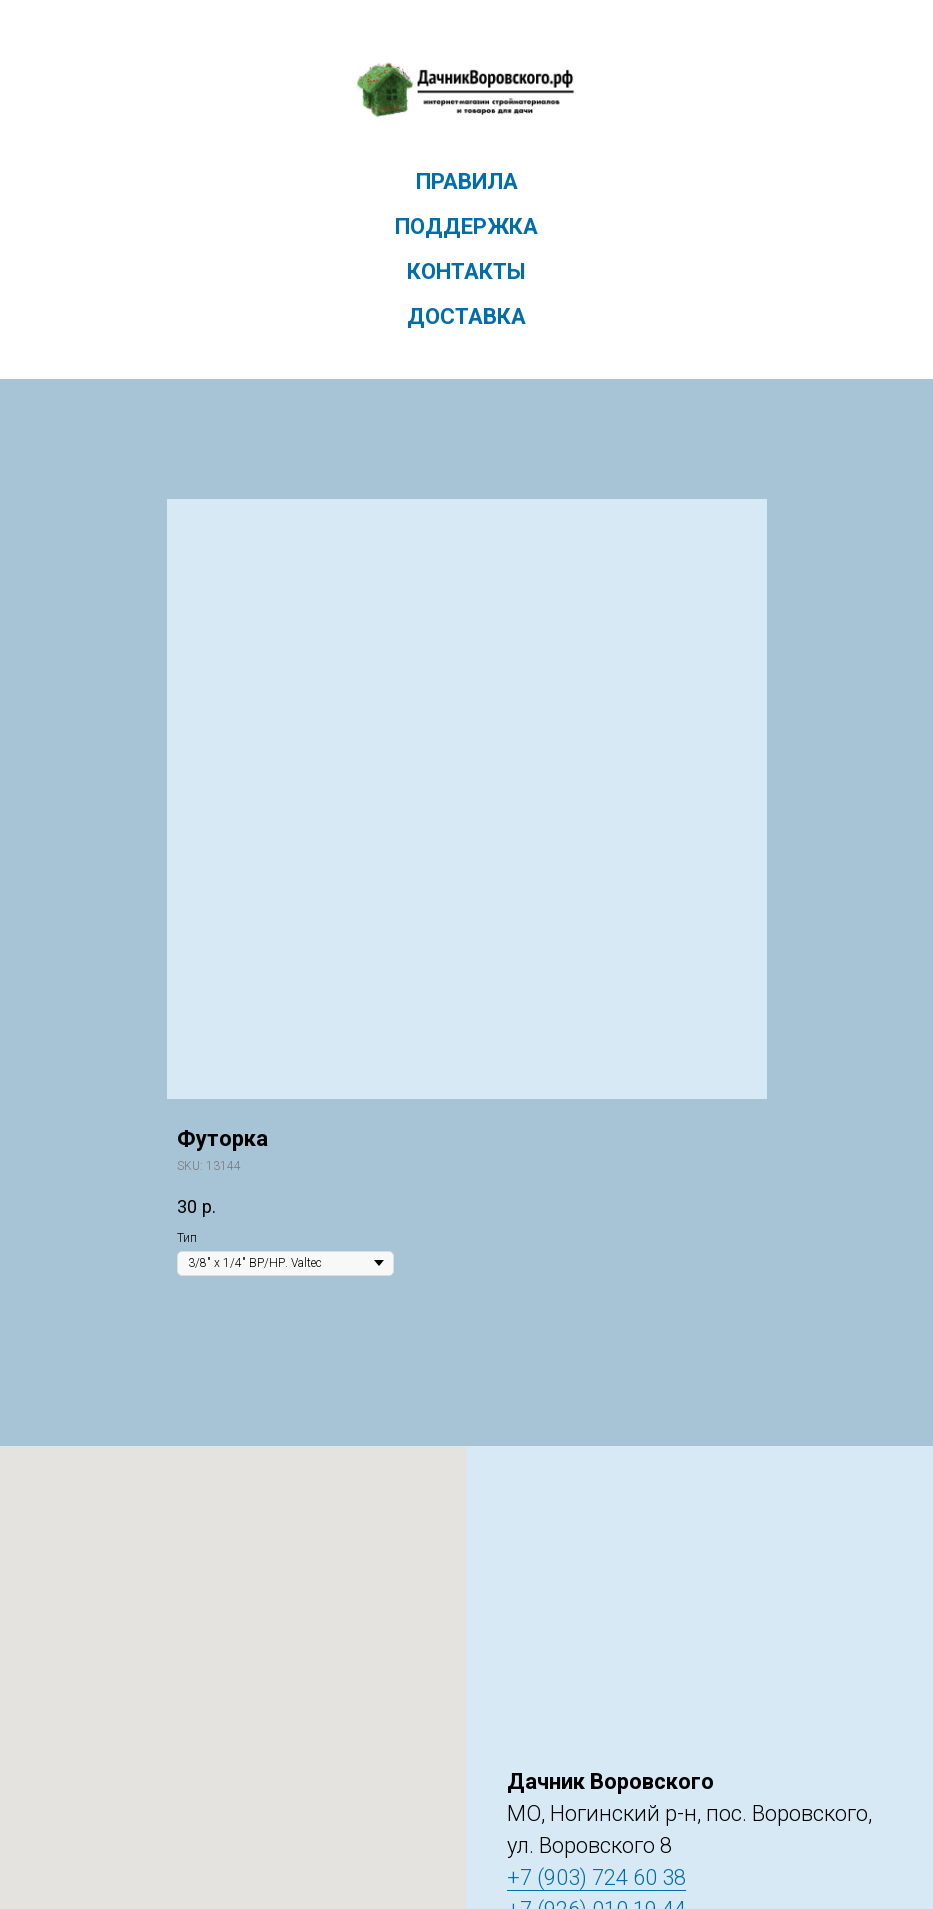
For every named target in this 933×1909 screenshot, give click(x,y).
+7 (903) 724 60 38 (596, 1877)
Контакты (466, 271)
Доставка (466, 316)
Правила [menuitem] (467, 181)
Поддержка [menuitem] (466, 226)
